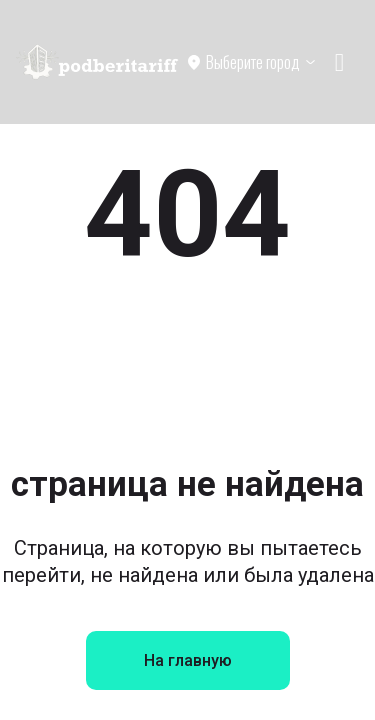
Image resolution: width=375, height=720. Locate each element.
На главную (188, 660)
